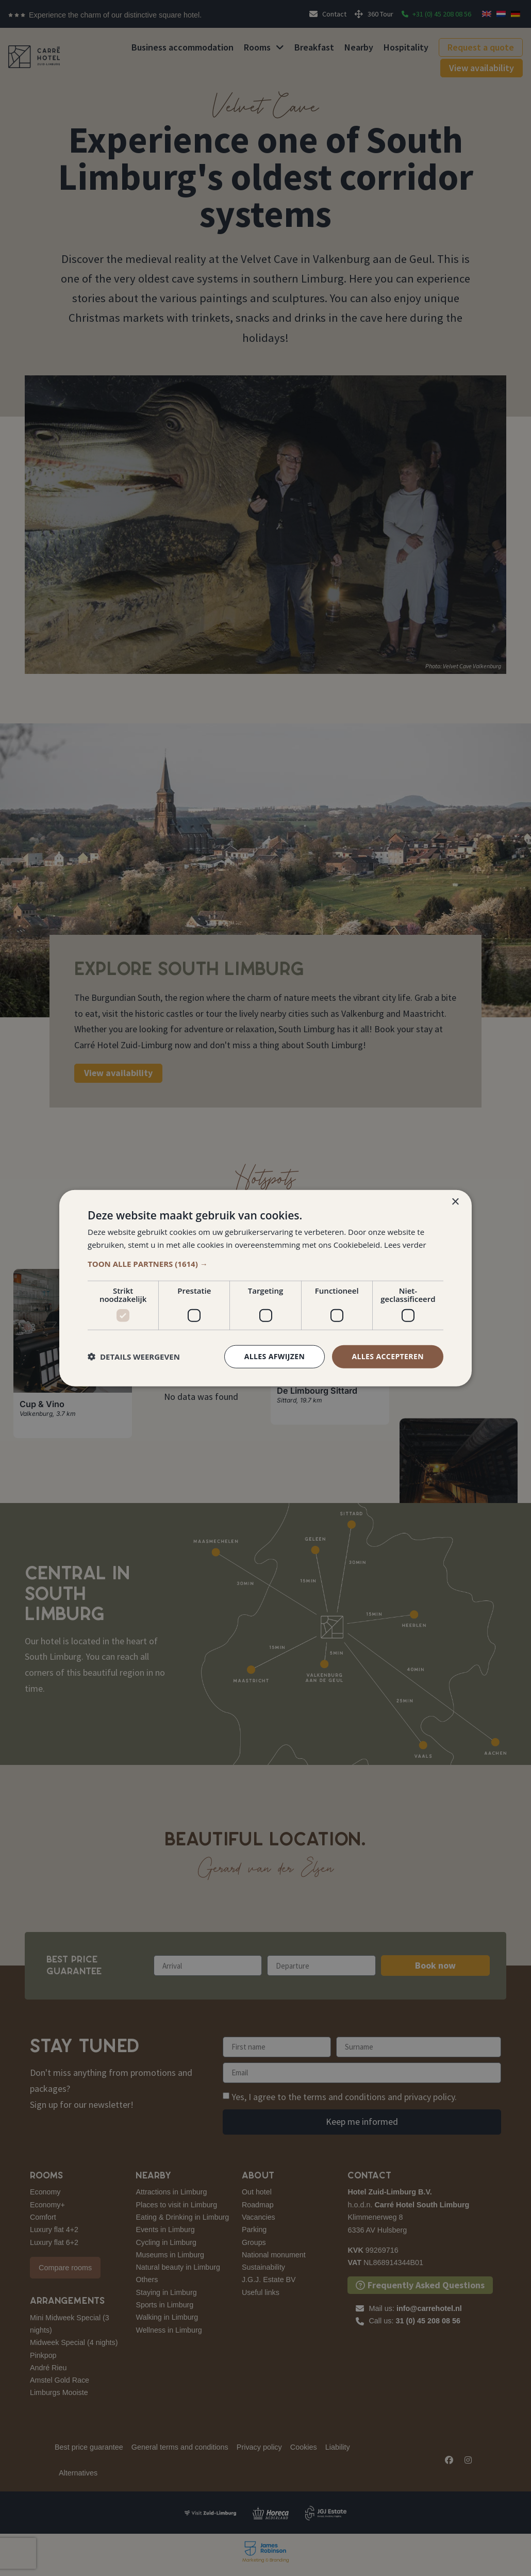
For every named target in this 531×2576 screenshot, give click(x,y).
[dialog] (265, 1288)
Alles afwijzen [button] (274, 1356)
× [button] (455, 1202)
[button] (265, 1263)
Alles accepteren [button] (388, 1356)
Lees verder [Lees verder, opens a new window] (405, 1245)
